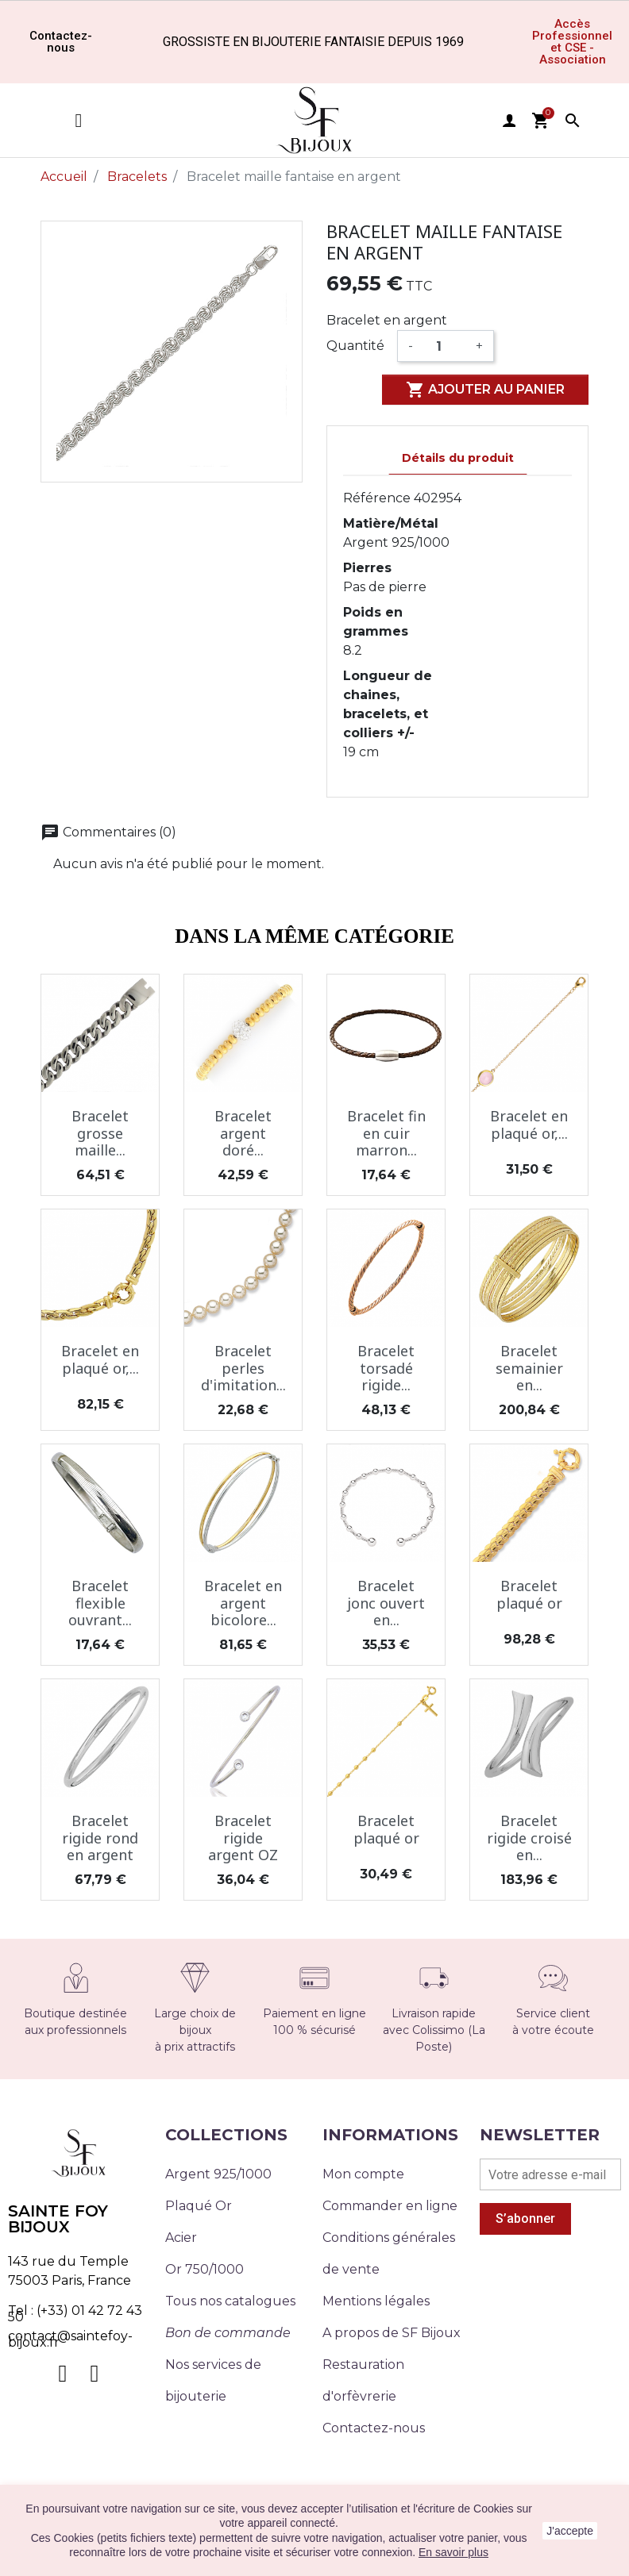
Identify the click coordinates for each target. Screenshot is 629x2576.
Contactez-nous (373, 2428)
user (509, 120)
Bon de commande (228, 2332)
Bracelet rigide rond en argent (100, 1837)
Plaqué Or (198, 2205)
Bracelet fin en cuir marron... (386, 1132)
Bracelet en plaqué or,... (529, 1124)
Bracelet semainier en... (529, 1367)
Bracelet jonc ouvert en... (386, 1602)
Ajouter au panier (485, 389)
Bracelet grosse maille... (100, 1132)
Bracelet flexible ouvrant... (100, 1602)
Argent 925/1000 (218, 2174)
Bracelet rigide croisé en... (529, 1837)
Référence (377, 498)
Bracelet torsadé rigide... (386, 1367)
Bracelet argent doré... (243, 1132)
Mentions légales (376, 2301)
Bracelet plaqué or (529, 1594)
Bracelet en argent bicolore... (243, 1602)
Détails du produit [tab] (458, 458)
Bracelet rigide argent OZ (243, 1837)
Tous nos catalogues (230, 2301)
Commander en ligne (389, 2205)
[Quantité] (444, 346)
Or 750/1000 (204, 2269)
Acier (181, 2237)
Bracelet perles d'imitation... (243, 1367)
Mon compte (363, 2174)
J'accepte (569, 2530)
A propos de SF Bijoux (391, 2332)
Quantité (355, 345)
